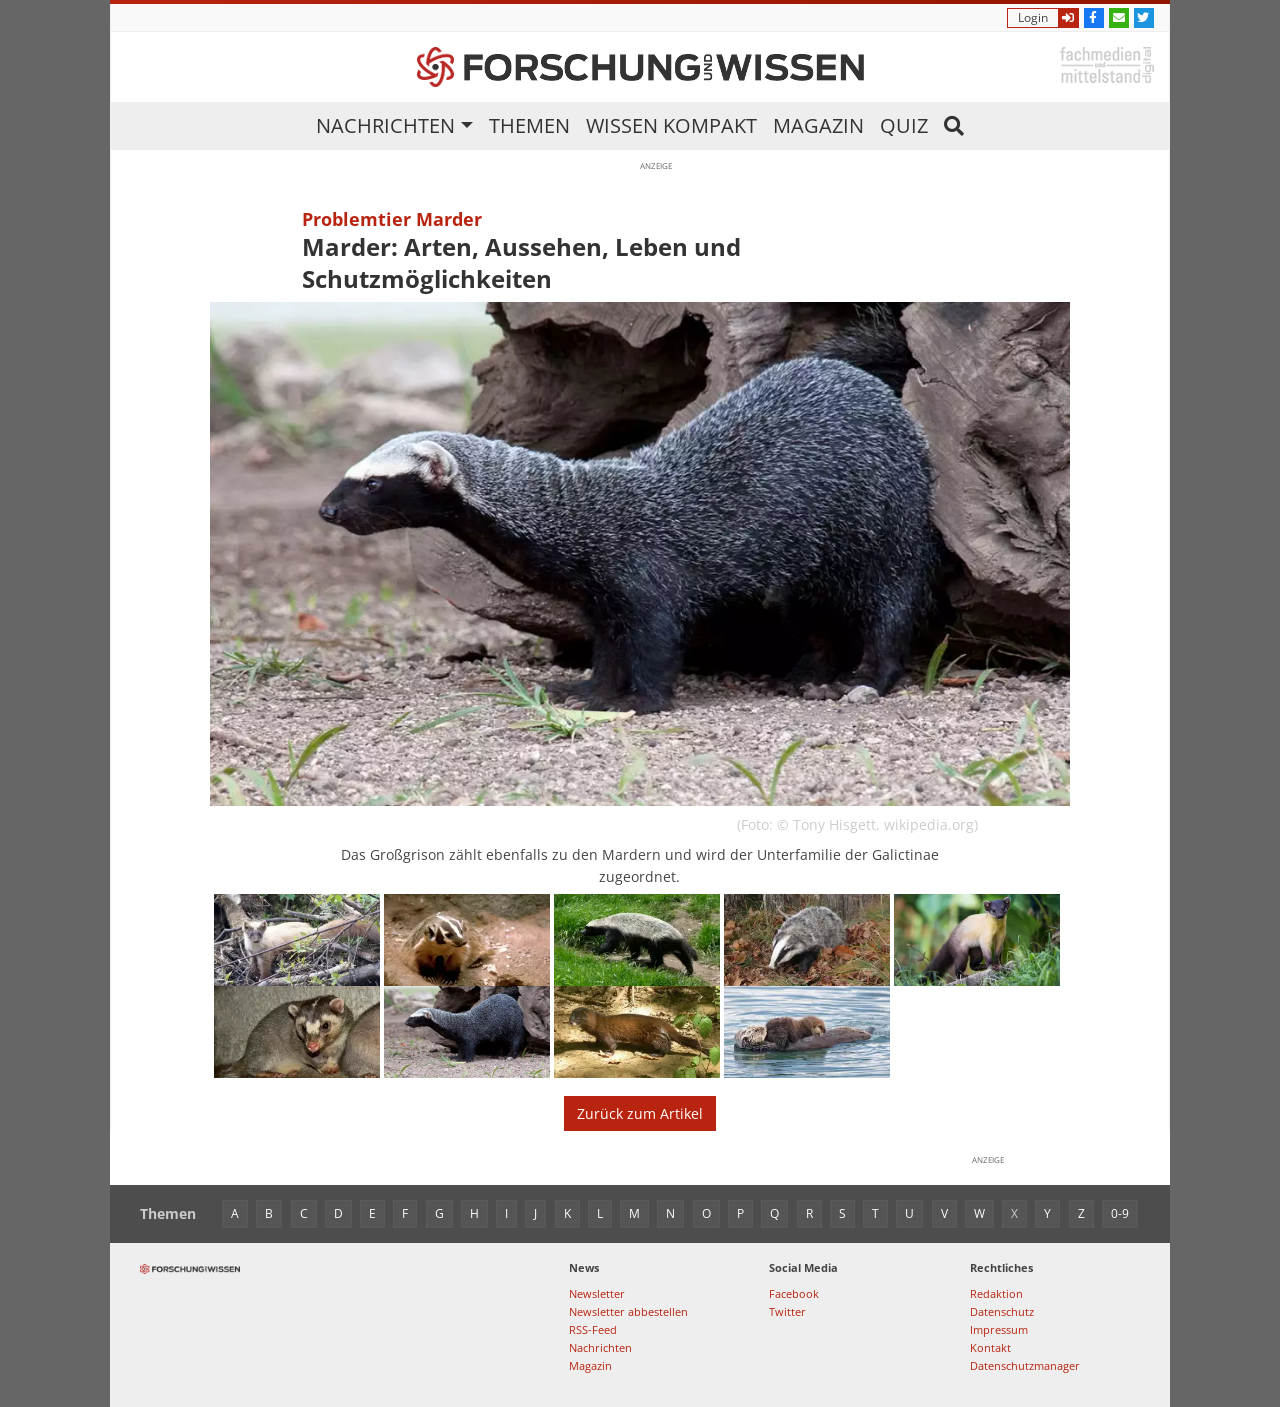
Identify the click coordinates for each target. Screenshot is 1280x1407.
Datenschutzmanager (1025, 1365)
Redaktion (996, 1293)
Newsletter (597, 1293)
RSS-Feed (593, 1329)
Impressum (999, 1329)
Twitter (787, 1311)
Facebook (794, 1293)
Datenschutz (1002, 1311)
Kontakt (990, 1347)
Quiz (904, 125)
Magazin (818, 125)
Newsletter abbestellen (628, 1311)
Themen (529, 125)
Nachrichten (385, 125)
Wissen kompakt (671, 125)
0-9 (1120, 1213)
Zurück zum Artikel (640, 1113)
